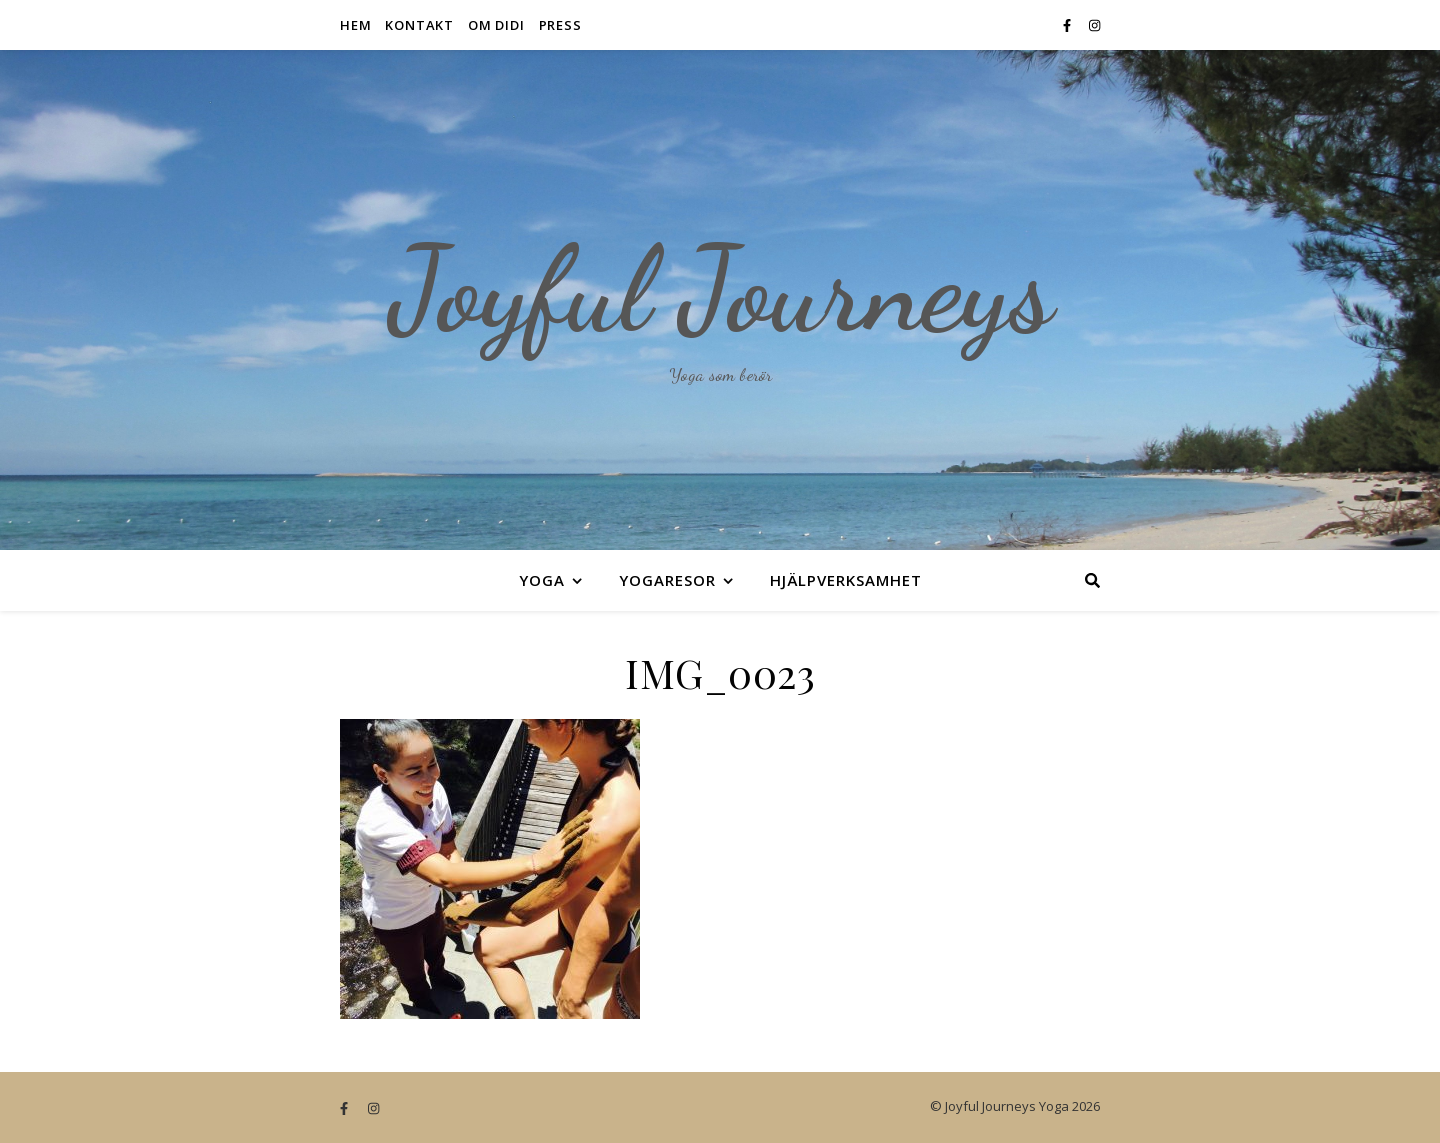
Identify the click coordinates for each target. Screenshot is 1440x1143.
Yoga (542, 580)
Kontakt (419, 25)
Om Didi (496, 25)
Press (560, 25)
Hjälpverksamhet (846, 580)
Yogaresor (667, 580)
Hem (355, 25)
